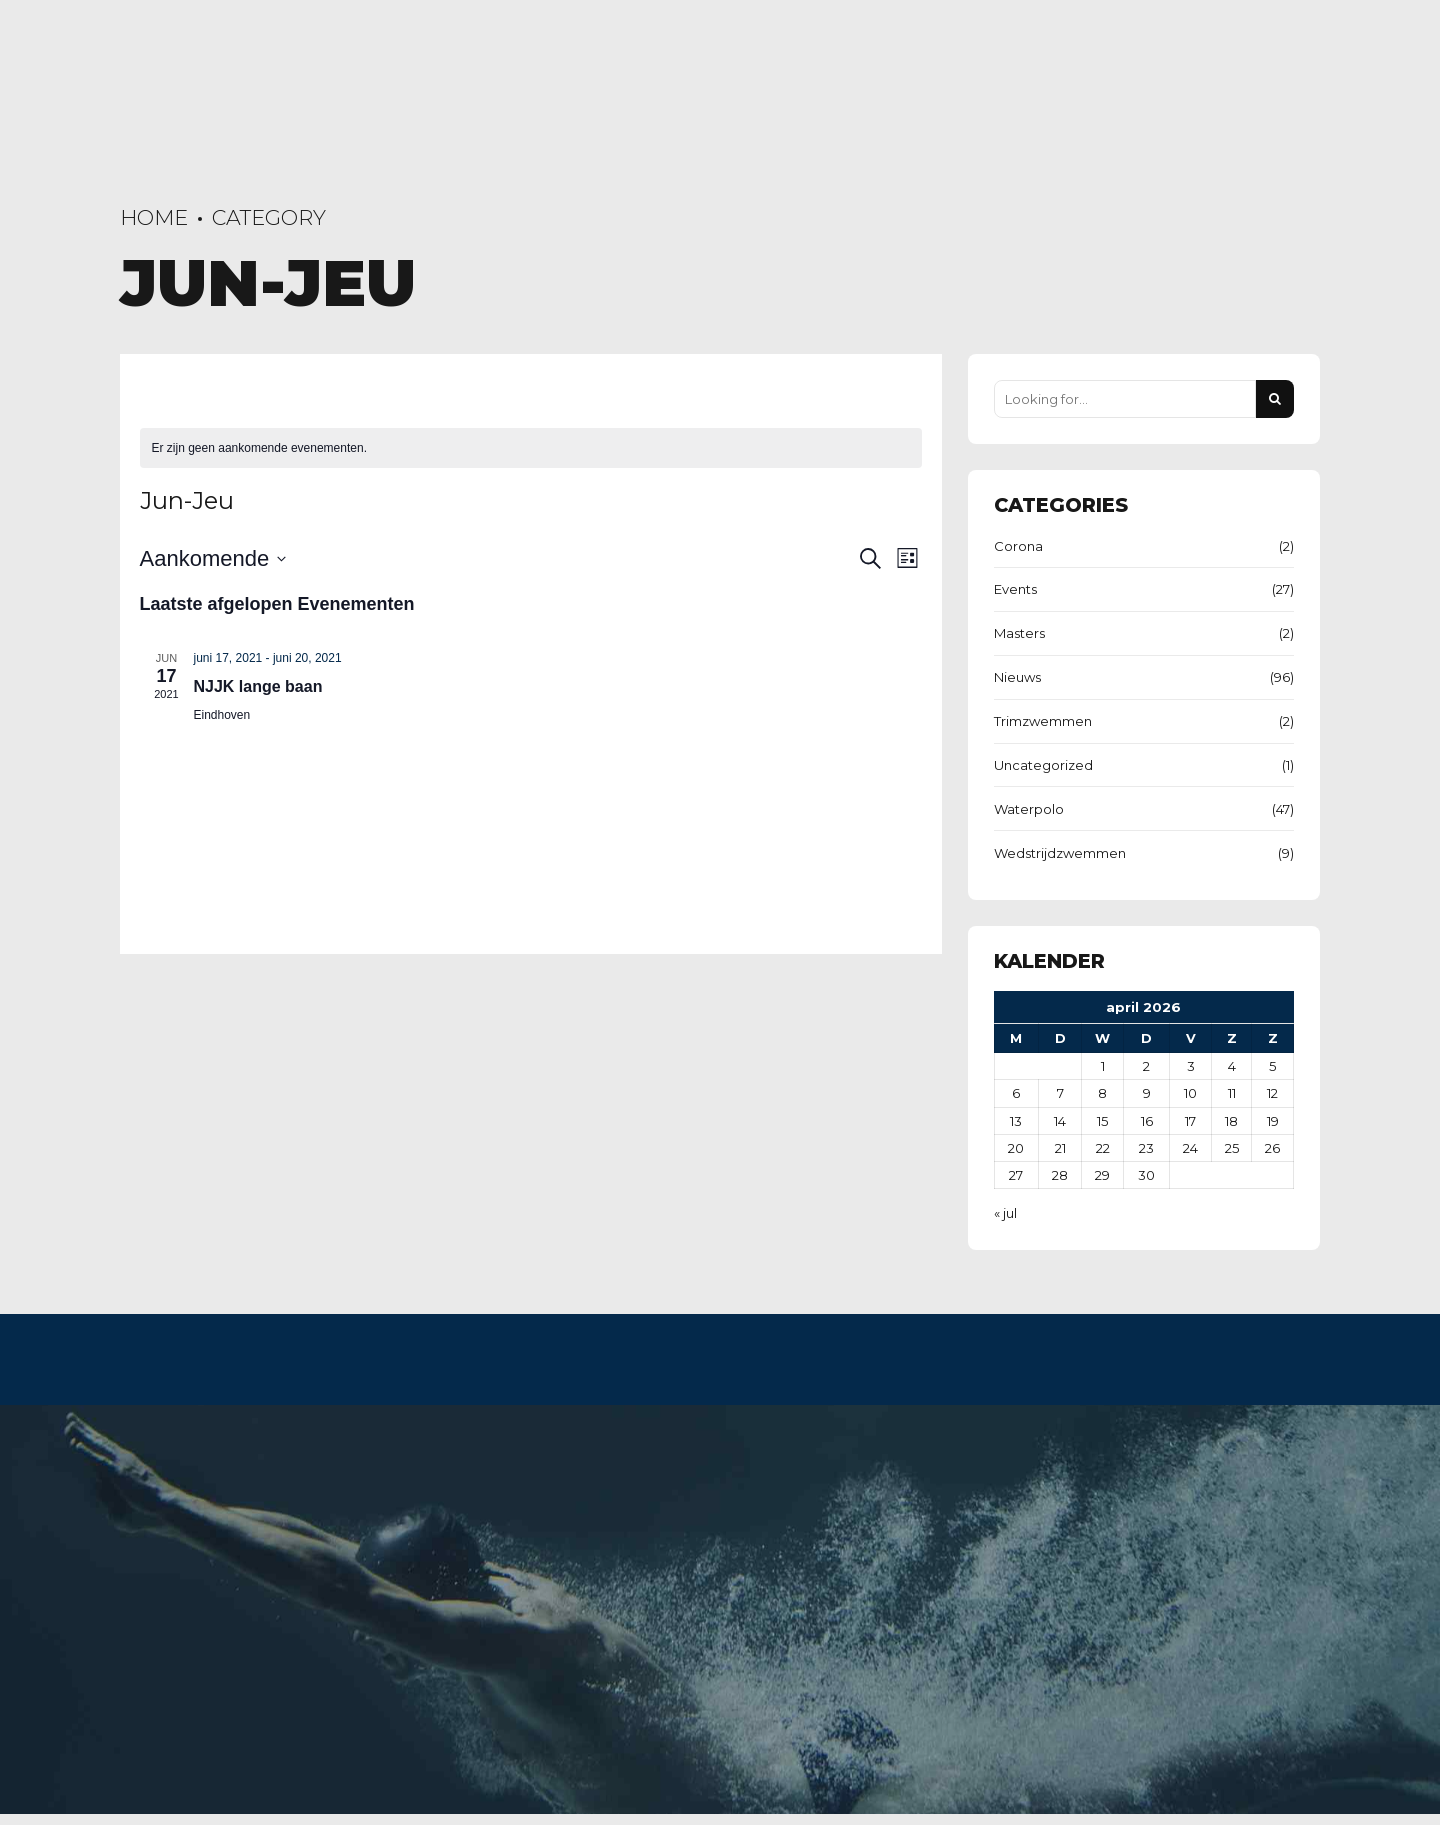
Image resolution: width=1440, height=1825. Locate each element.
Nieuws (1017, 677)
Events (1015, 589)
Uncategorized (1043, 765)
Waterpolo (1029, 809)
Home (154, 217)
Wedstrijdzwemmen (1060, 853)
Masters (1019, 633)
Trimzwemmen (1043, 721)
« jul (1005, 1213)
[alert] (531, 448)
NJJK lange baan (258, 686)
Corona (1018, 546)
